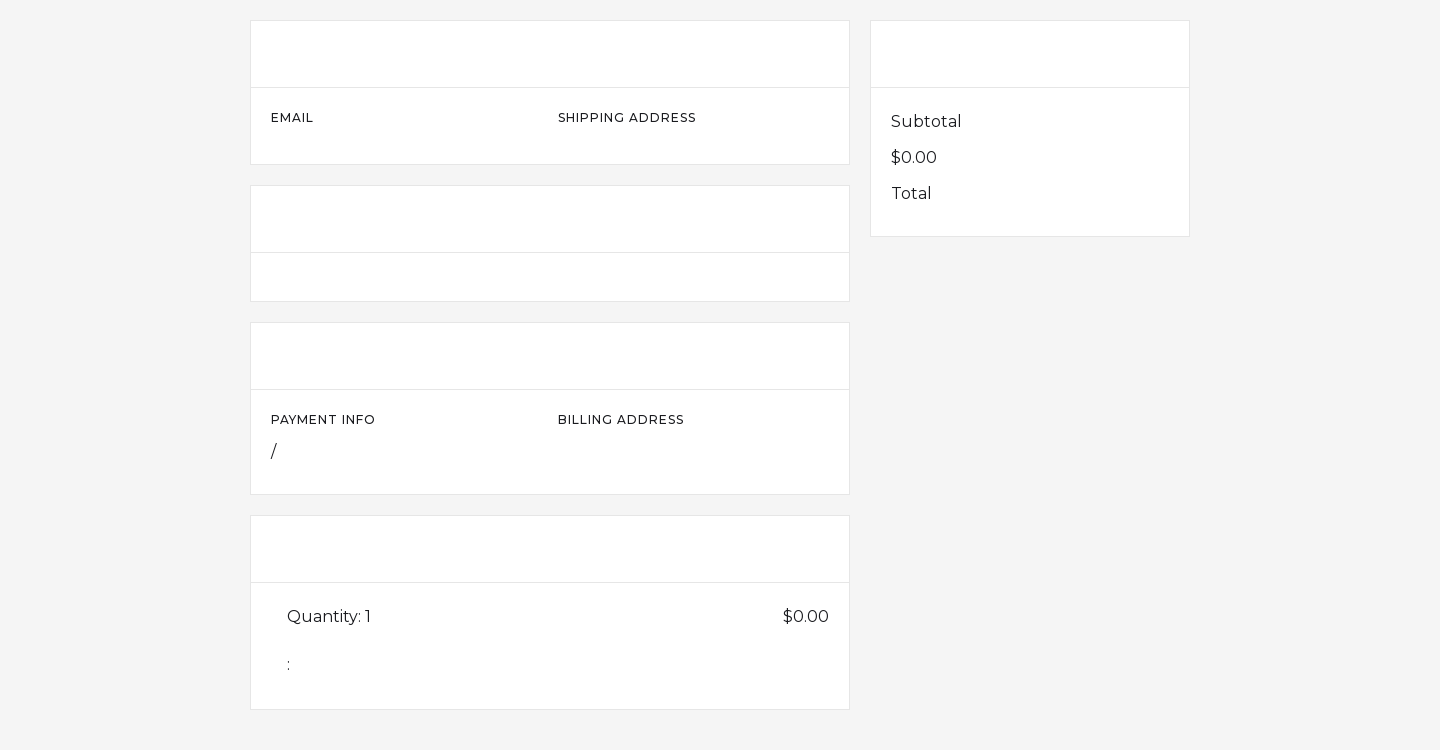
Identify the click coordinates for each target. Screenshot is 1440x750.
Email (292, 117)
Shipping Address (627, 117)
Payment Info (323, 419)
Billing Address (621, 419)
